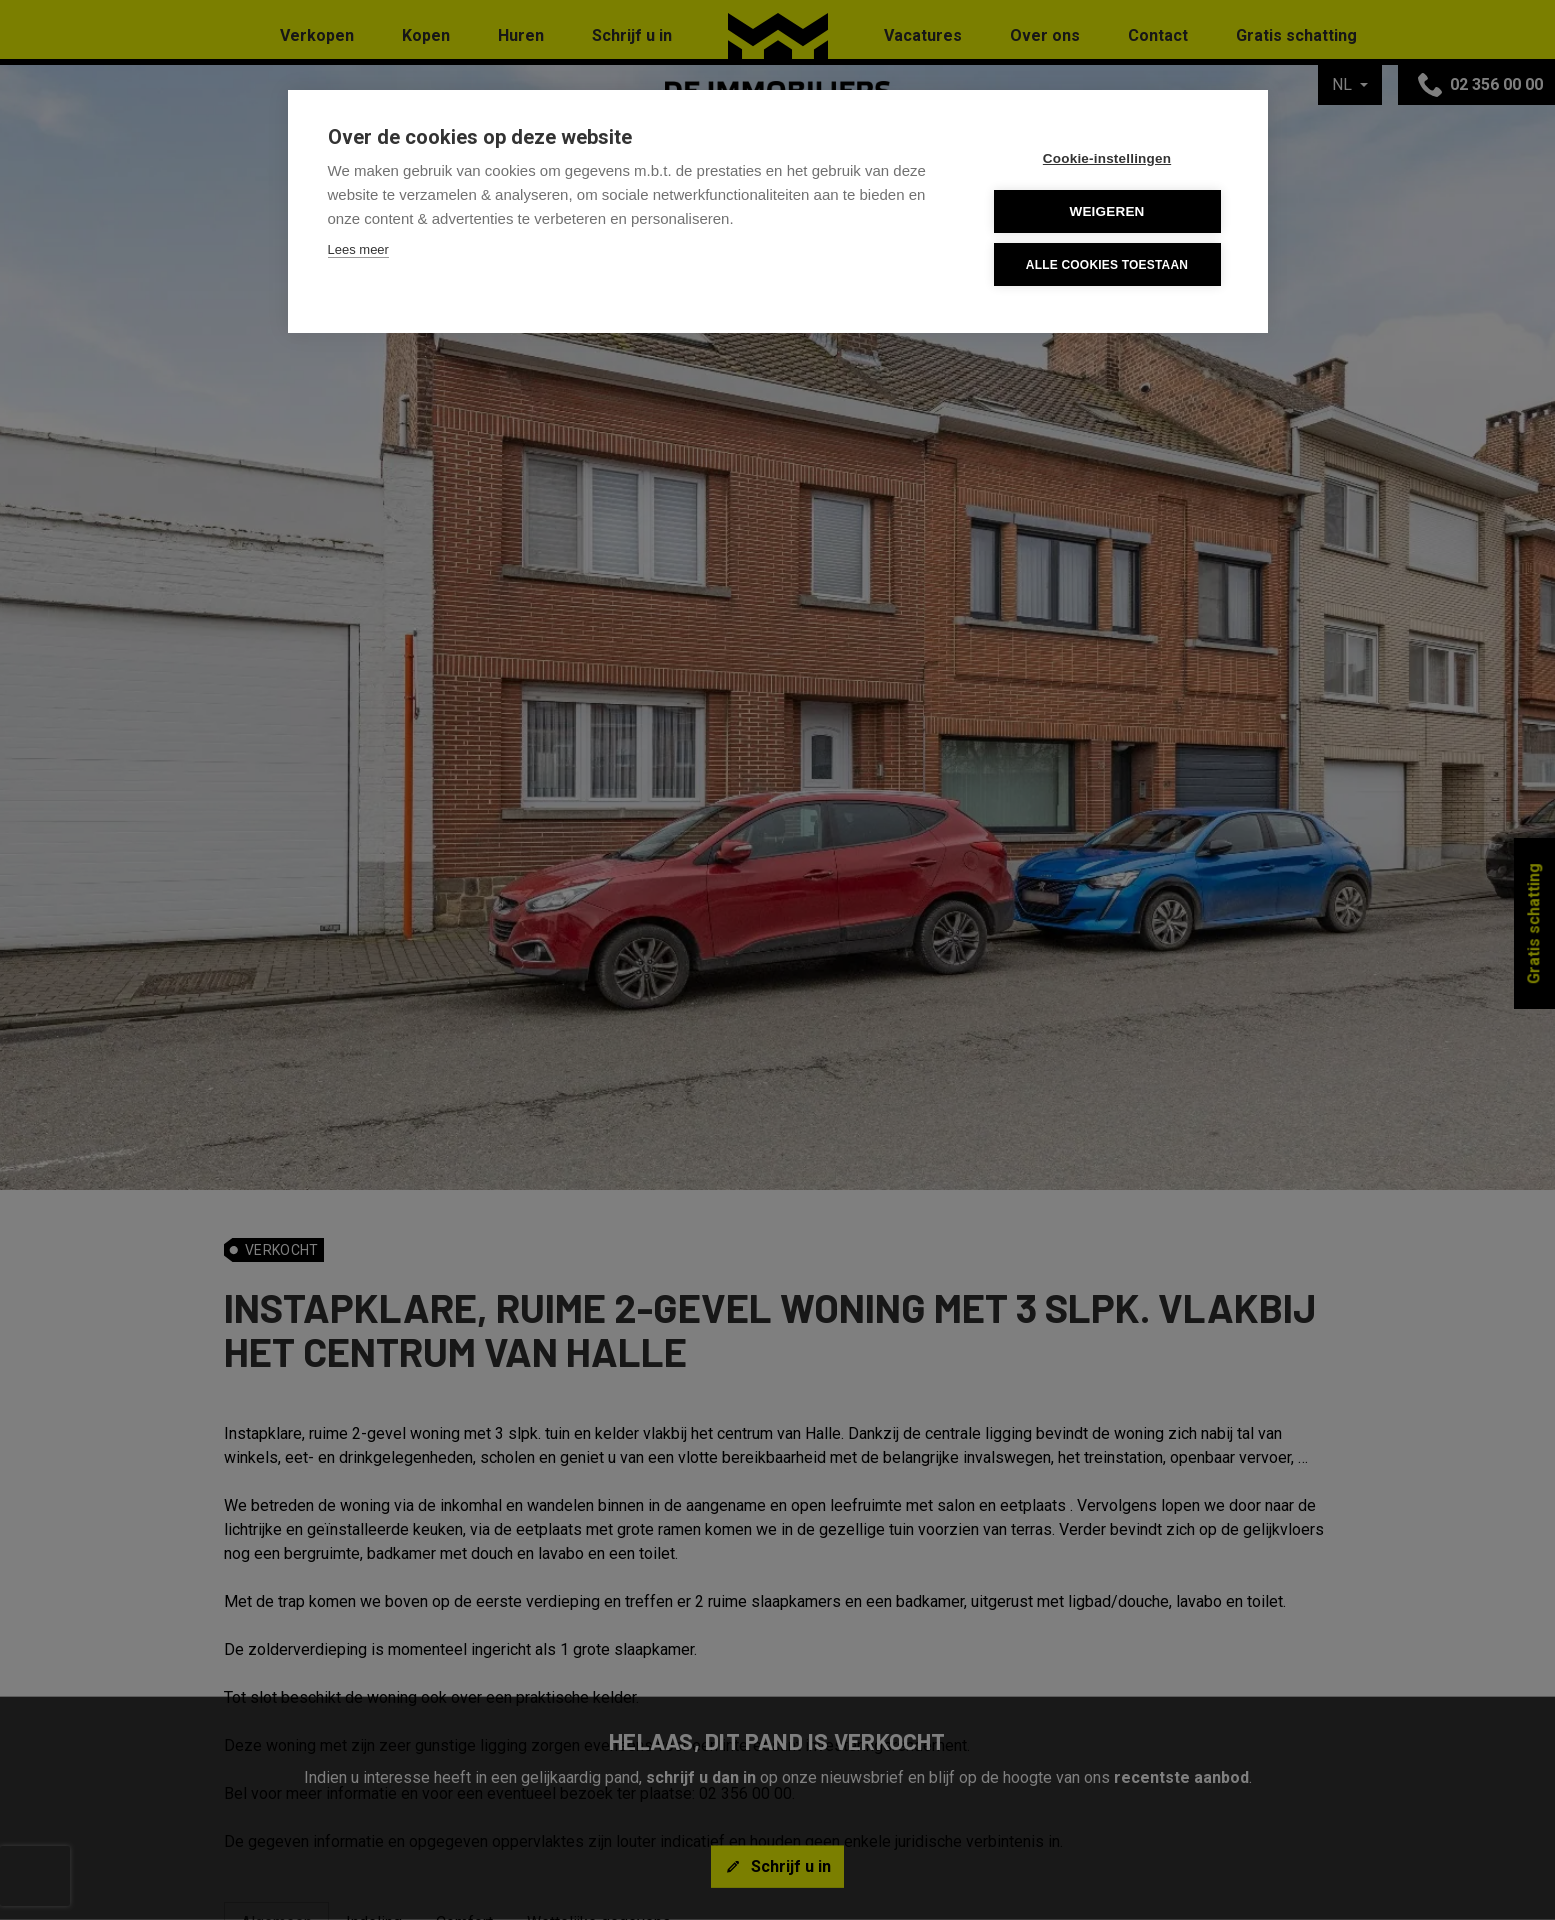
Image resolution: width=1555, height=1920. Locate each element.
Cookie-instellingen (1107, 158)
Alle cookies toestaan (1107, 265)
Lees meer (358, 249)
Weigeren (1106, 211)
